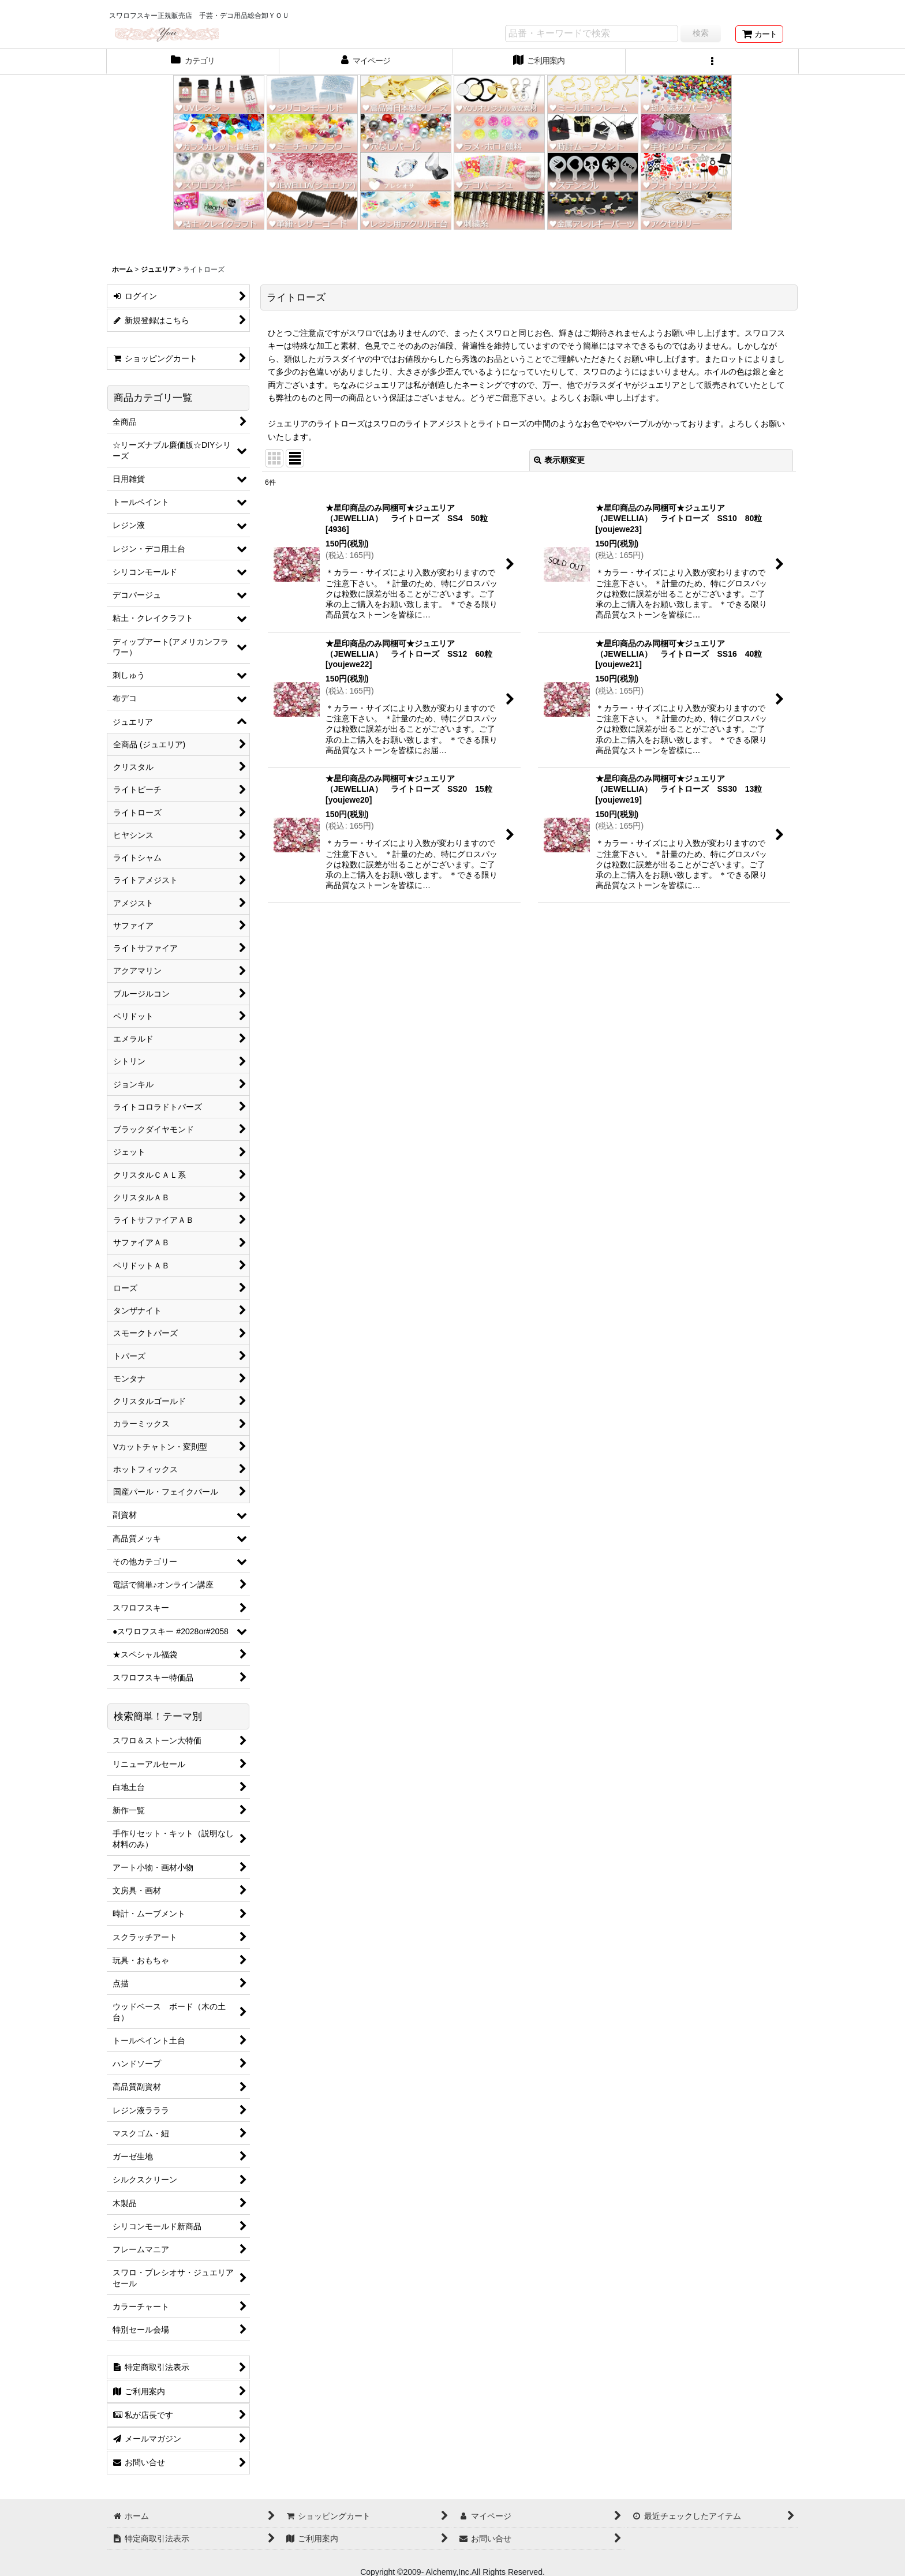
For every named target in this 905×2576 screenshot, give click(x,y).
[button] (712, 61)
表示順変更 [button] (559, 460)
